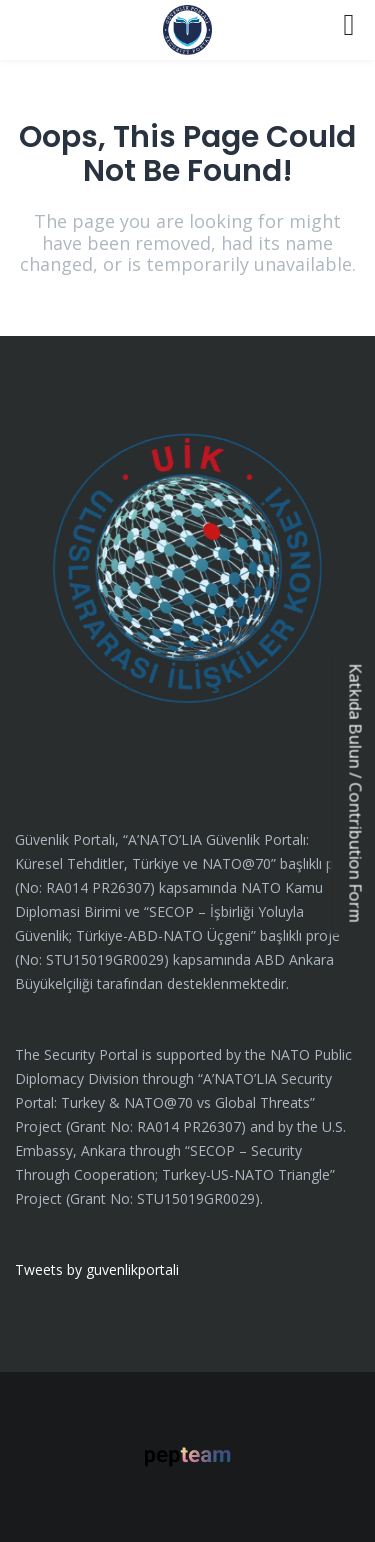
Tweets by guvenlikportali (97, 1269)
